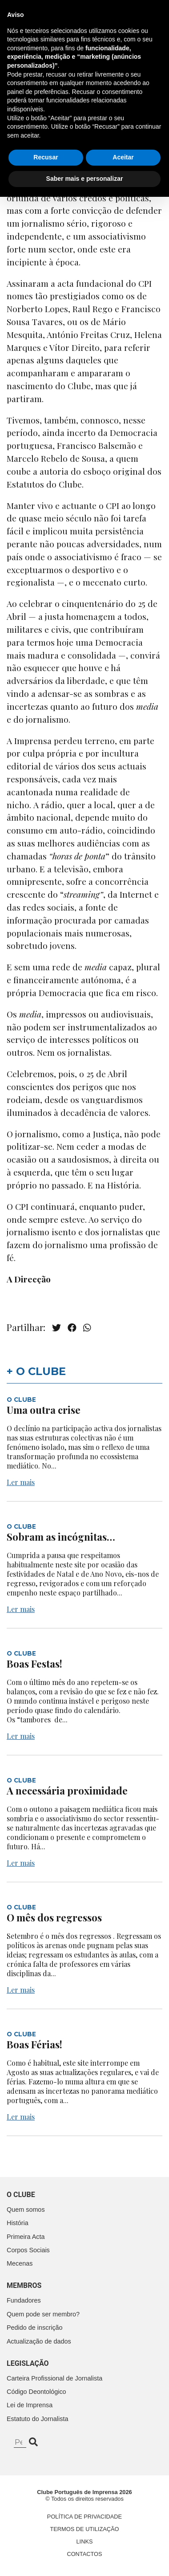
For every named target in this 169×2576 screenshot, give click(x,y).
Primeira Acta (26, 2236)
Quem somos (26, 2209)
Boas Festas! (34, 1663)
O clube (21, 2194)
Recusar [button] (45, 2536)
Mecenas (19, 2263)
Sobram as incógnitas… (61, 1536)
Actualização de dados (39, 2341)
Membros (24, 2285)
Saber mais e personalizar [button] (84, 2557)
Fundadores (24, 2300)
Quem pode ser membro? (43, 2314)
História (17, 2222)
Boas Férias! (34, 2044)
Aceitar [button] (123, 2536)
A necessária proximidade (67, 1790)
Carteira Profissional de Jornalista (54, 2378)
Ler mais (21, 1482)
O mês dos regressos (54, 1917)
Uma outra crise (43, 1409)
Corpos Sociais (28, 2250)
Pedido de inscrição (35, 2327)
